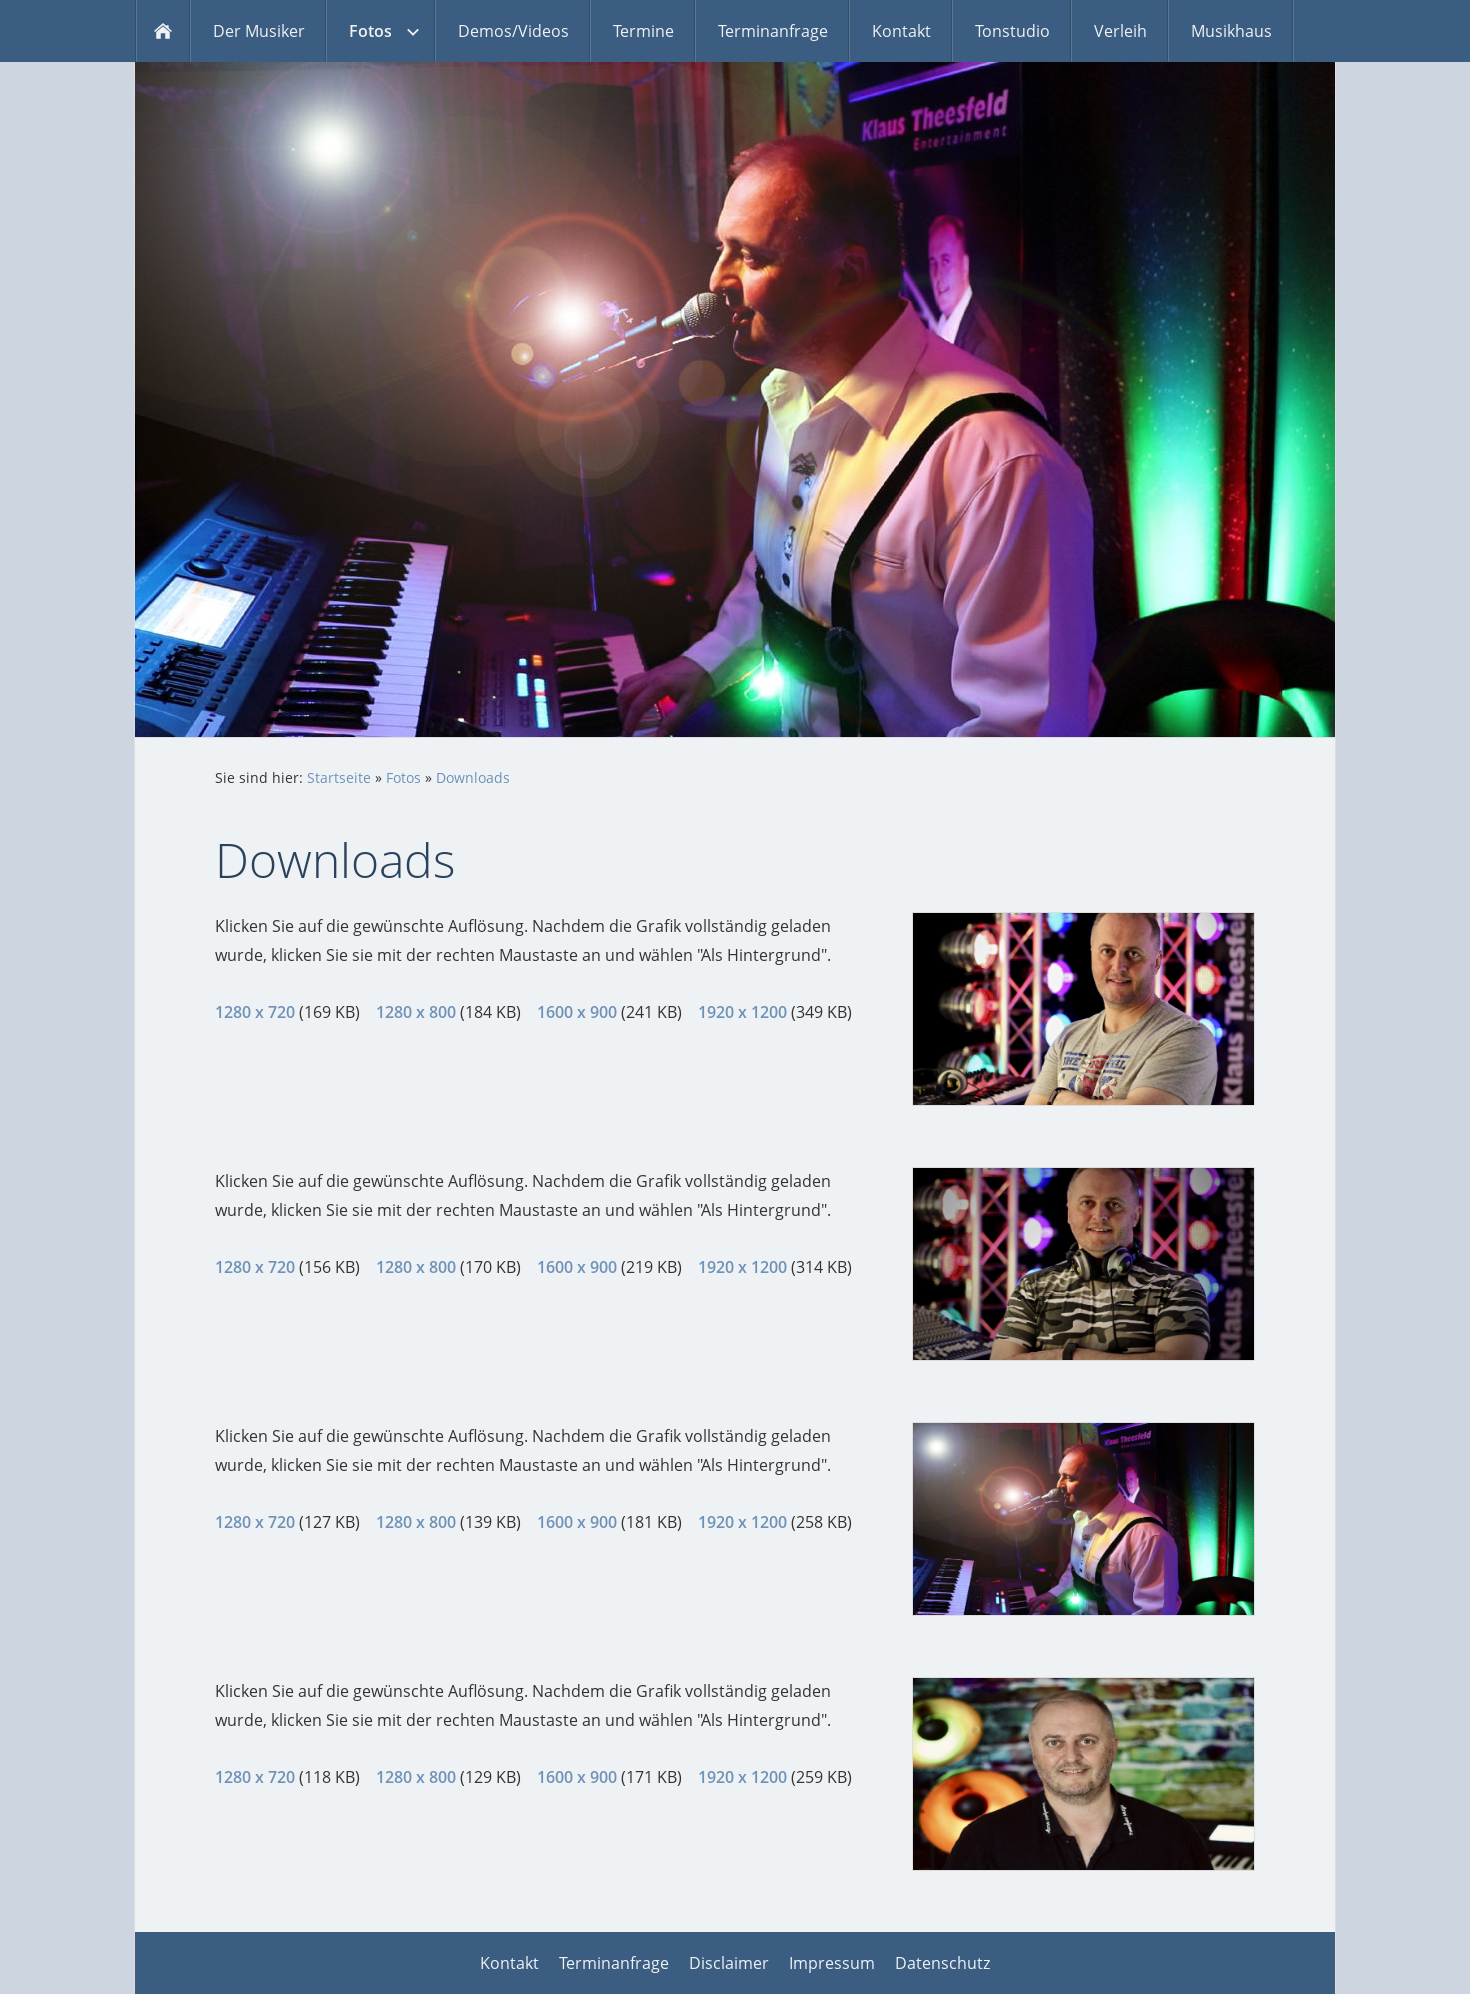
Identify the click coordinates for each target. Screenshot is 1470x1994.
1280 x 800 (416, 1012)
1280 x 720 (255, 1012)
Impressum (832, 1963)
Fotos (403, 777)
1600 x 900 (577, 1012)
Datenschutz (942, 1963)
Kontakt (509, 1963)
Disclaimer (729, 1963)
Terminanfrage (614, 1963)
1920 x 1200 (742, 1012)
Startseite (339, 777)
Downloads (473, 777)
